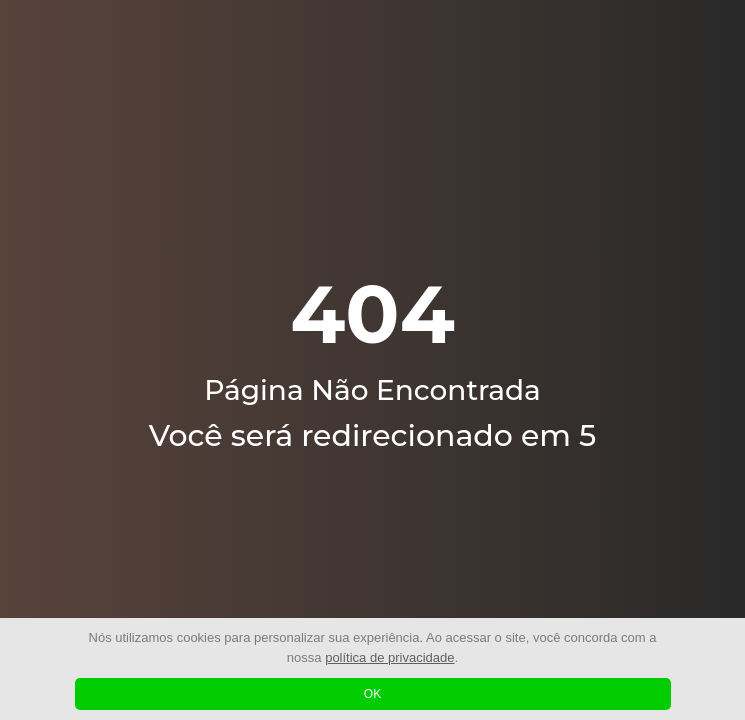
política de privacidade (389, 657)
